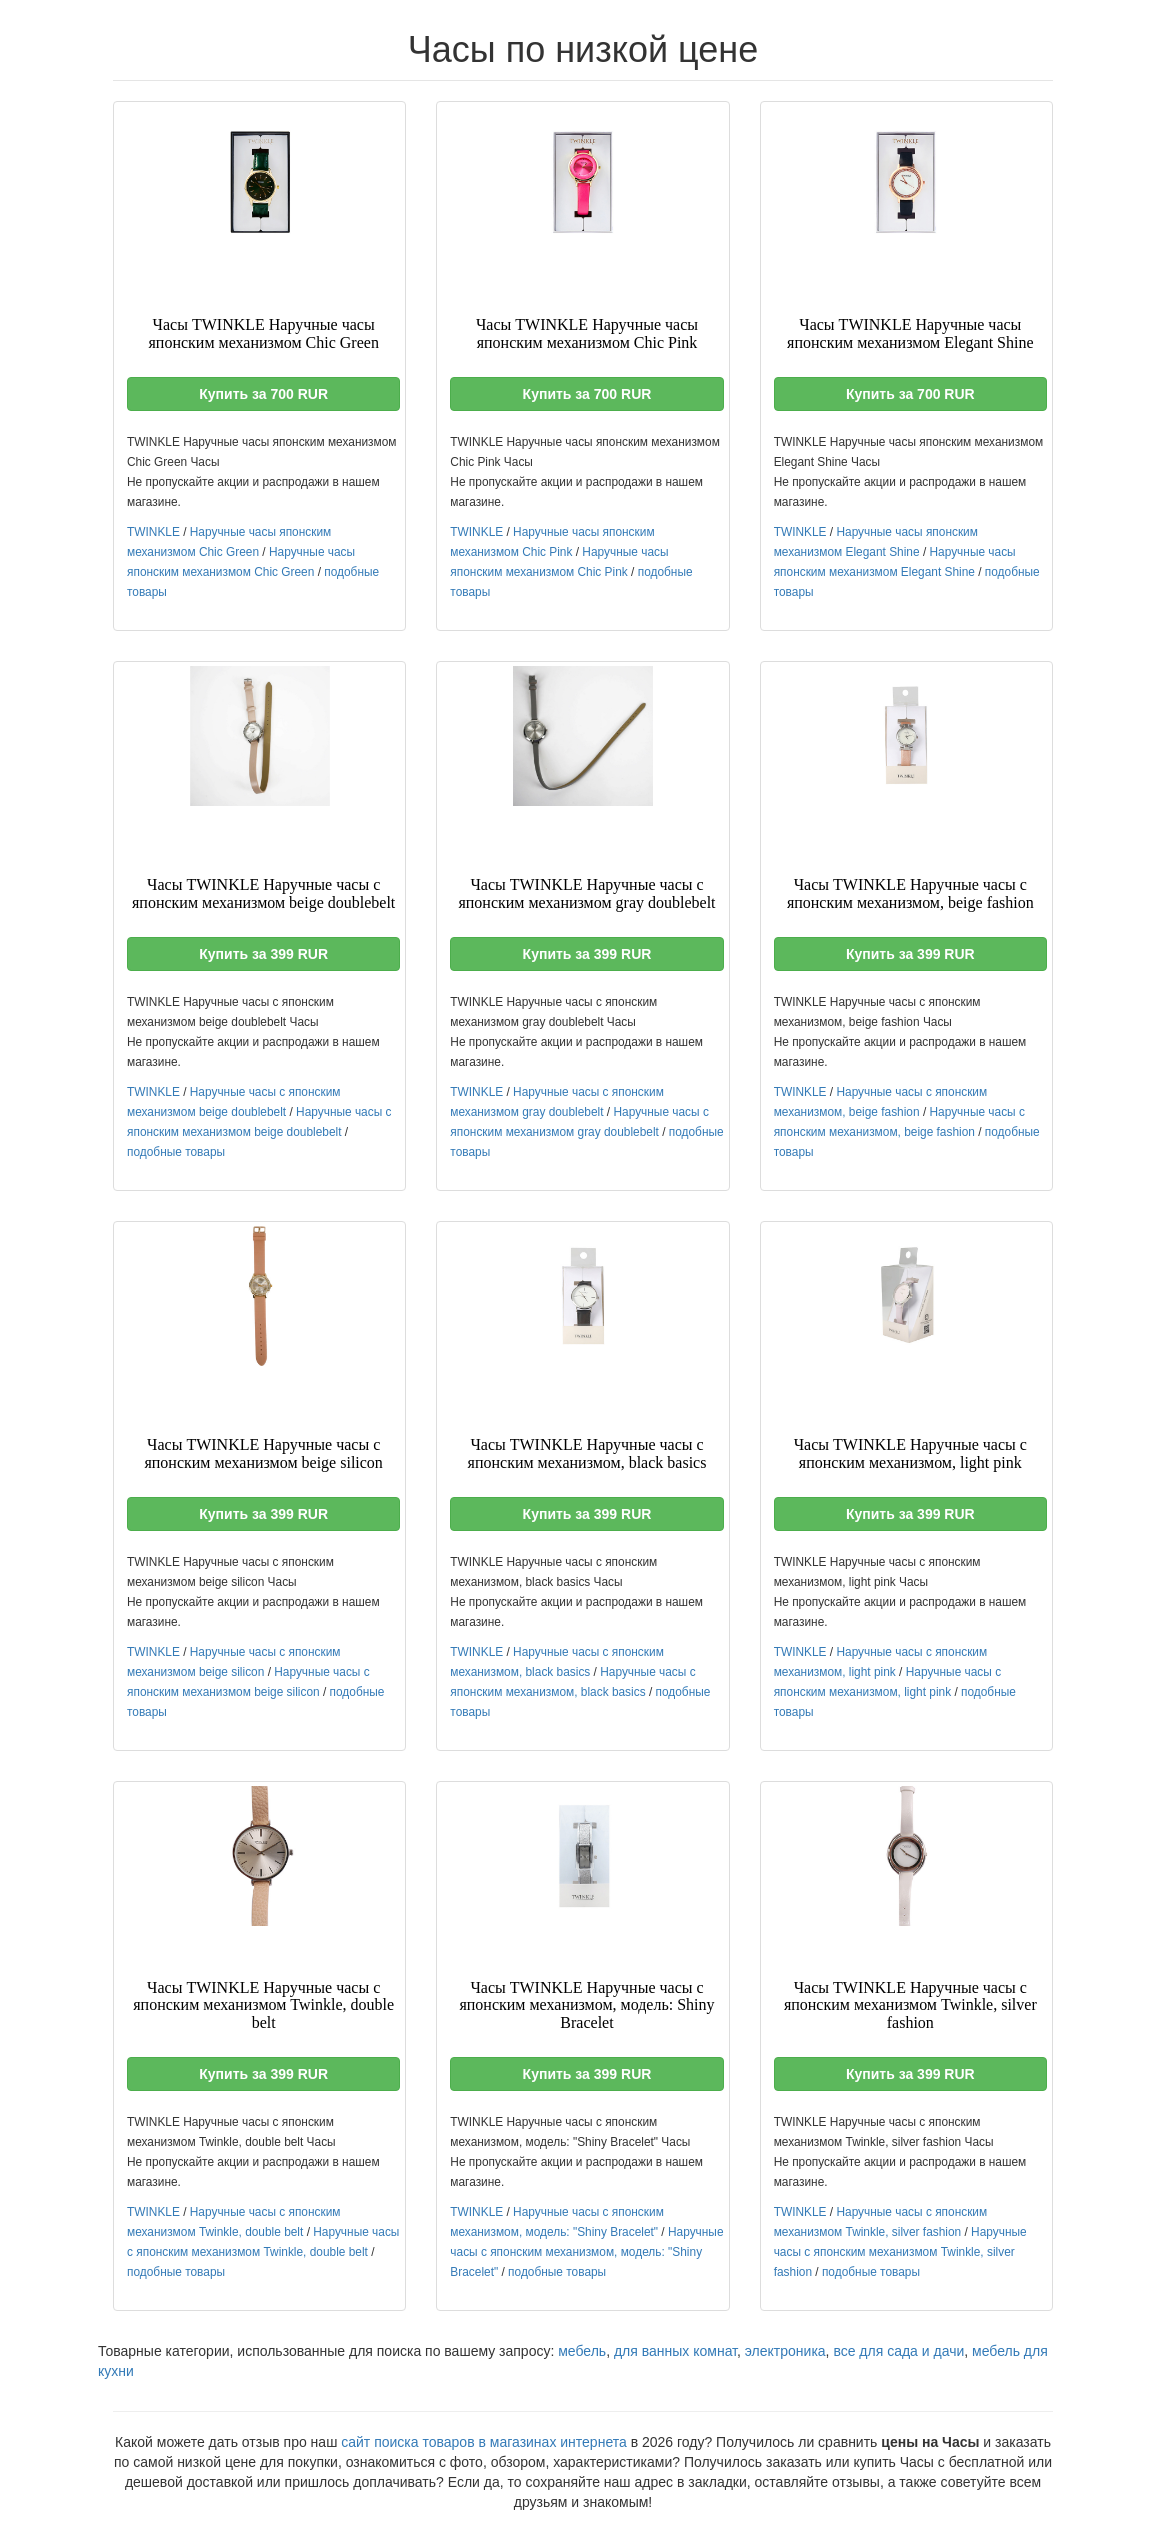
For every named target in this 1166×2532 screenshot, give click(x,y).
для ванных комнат (675, 2351)
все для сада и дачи (898, 2351)
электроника (785, 2351)
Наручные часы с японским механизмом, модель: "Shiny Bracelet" (586, 2252)
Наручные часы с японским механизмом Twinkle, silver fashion (900, 2252)
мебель (582, 2351)
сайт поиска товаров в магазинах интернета (484, 2442)
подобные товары (176, 1152)
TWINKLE (153, 532)
